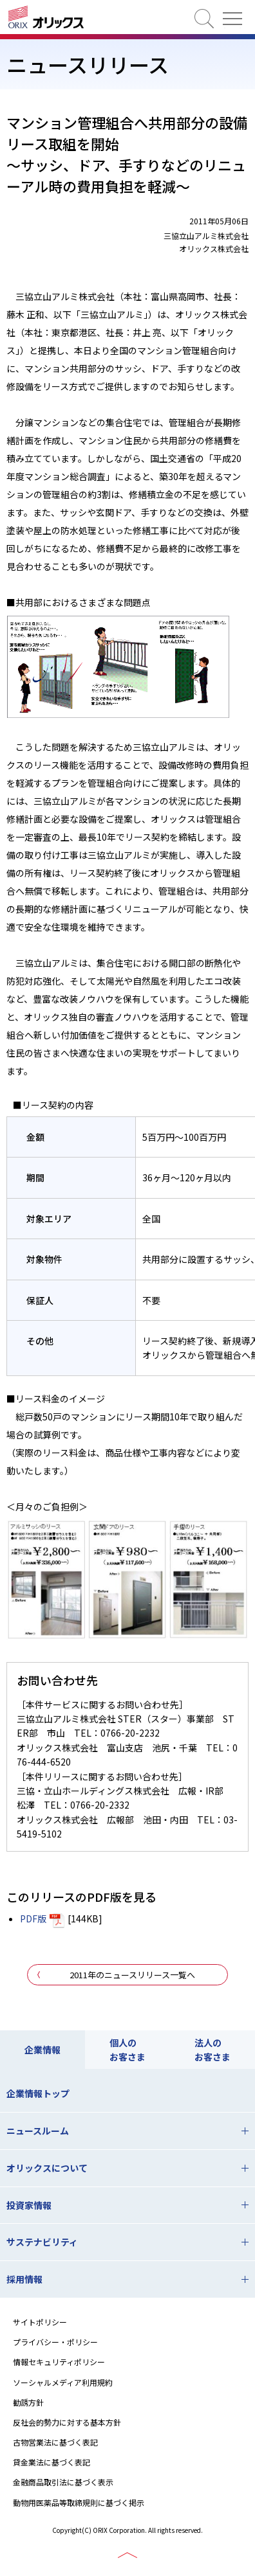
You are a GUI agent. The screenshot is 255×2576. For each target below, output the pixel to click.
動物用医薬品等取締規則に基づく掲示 (78, 2502)
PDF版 (33, 1918)
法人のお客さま (212, 2049)
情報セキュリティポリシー (59, 2361)
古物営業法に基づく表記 (55, 2442)
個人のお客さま (127, 2049)
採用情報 (24, 2279)
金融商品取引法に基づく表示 (63, 2481)
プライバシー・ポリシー (55, 2341)
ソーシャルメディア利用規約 (63, 2382)
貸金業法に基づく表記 (51, 2461)
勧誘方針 (28, 2402)
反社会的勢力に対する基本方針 (67, 2422)
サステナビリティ (42, 2241)
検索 (204, 18)
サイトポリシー (40, 2321)
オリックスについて (47, 2167)
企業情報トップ (38, 2093)
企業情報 (42, 2049)
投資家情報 (29, 2205)
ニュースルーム (37, 2130)
